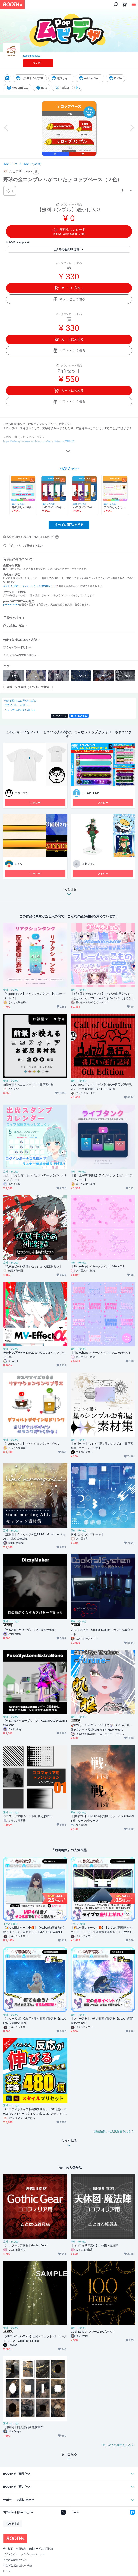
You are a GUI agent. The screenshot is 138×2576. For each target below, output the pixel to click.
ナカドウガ (21, 792)
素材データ (10, 164)
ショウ (19, 863)
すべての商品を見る (69, 524)
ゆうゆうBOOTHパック (43, 586)
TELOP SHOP (90, 792)
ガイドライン (10, 2554)
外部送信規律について (15, 2560)
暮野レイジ (88, 863)
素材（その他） (33, 164)
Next (131, 128)
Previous (6, 128)
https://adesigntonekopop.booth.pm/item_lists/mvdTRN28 (38, 441)
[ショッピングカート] (124, 4)
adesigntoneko (31, 55)
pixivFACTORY (11, 604)
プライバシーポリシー (17, 647)
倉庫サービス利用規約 (41, 2548)
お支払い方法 (15, 625)
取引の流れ (14, 618)
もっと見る (69, 893)
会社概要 (8, 2548)
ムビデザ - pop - (69, 468)
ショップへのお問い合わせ (20, 655)
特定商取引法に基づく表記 (20, 639)
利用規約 (21, 2548)
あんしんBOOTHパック (15, 586)
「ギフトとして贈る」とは (24, 545)
